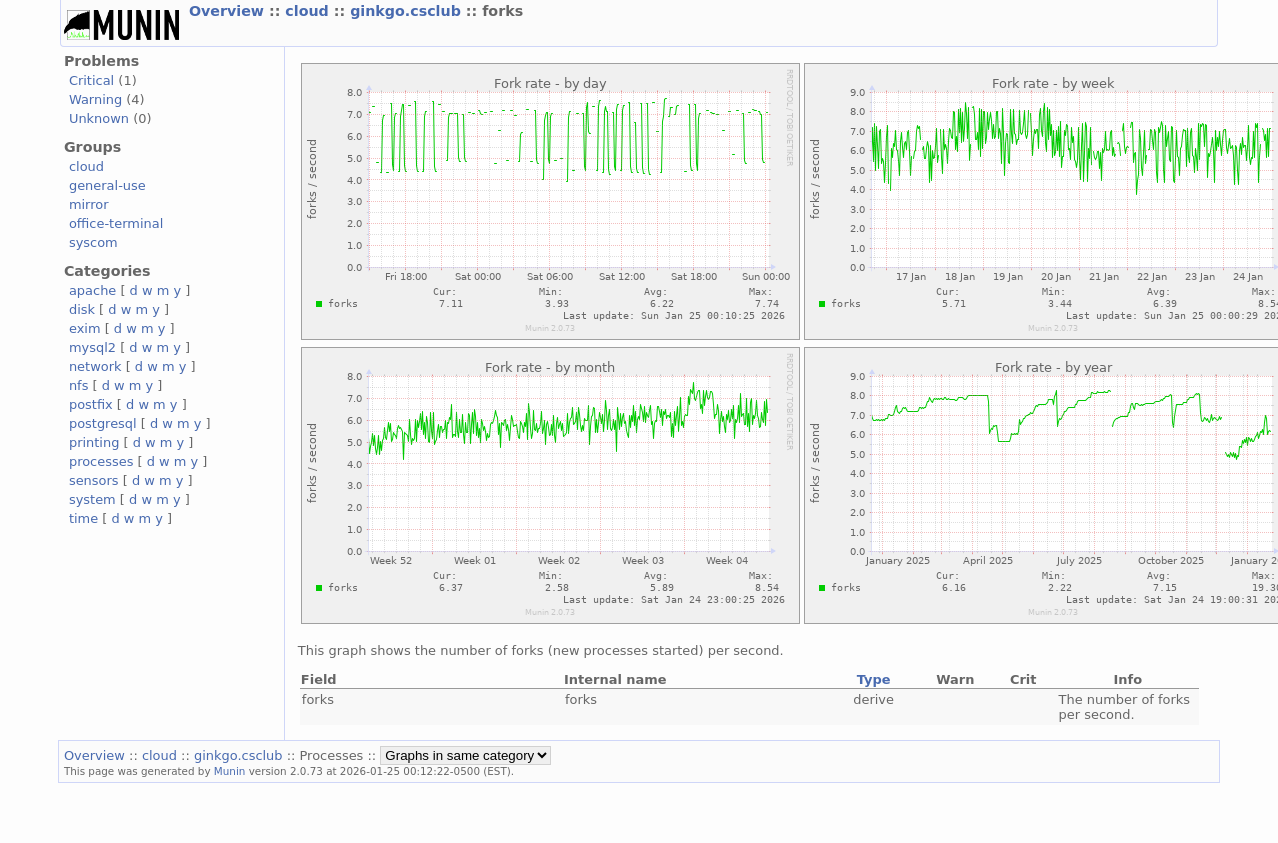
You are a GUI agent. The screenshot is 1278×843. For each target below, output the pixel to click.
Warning (95, 99)
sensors (94, 480)
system (92, 499)
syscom (93, 242)
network (95, 366)
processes (101, 461)
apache (92, 290)
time (83, 518)
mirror (89, 204)
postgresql (103, 423)
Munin (230, 771)
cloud (309, 11)
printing (94, 442)
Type (874, 679)
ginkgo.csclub (408, 11)
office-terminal (116, 223)
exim (85, 328)
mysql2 (92, 347)
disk (82, 309)
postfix (91, 404)
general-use (107, 185)
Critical (91, 80)
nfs (79, 385)
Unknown (99, 118)
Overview (229, 11)
